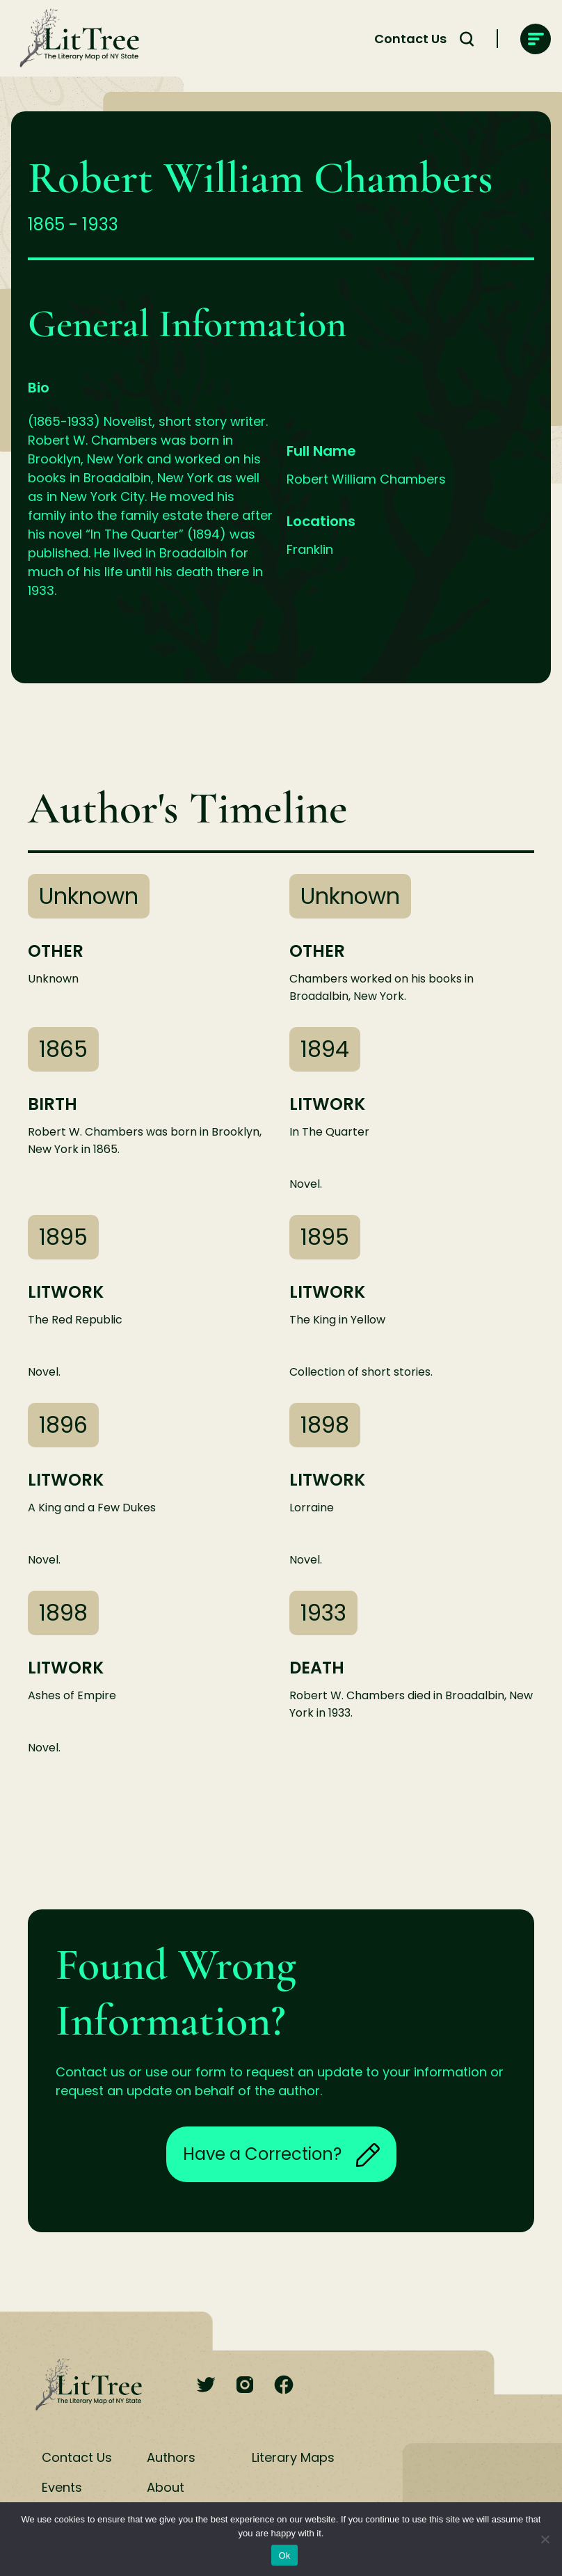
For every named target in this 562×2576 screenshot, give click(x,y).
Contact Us (410, 38)
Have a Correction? (281, 2154)
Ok (284, 2555)
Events (62, 2487)
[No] (545, 2539)
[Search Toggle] (466, 39)
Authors (171, 2457)
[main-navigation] (535, 39)
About (165, 2487)
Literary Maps (293, 2457)
